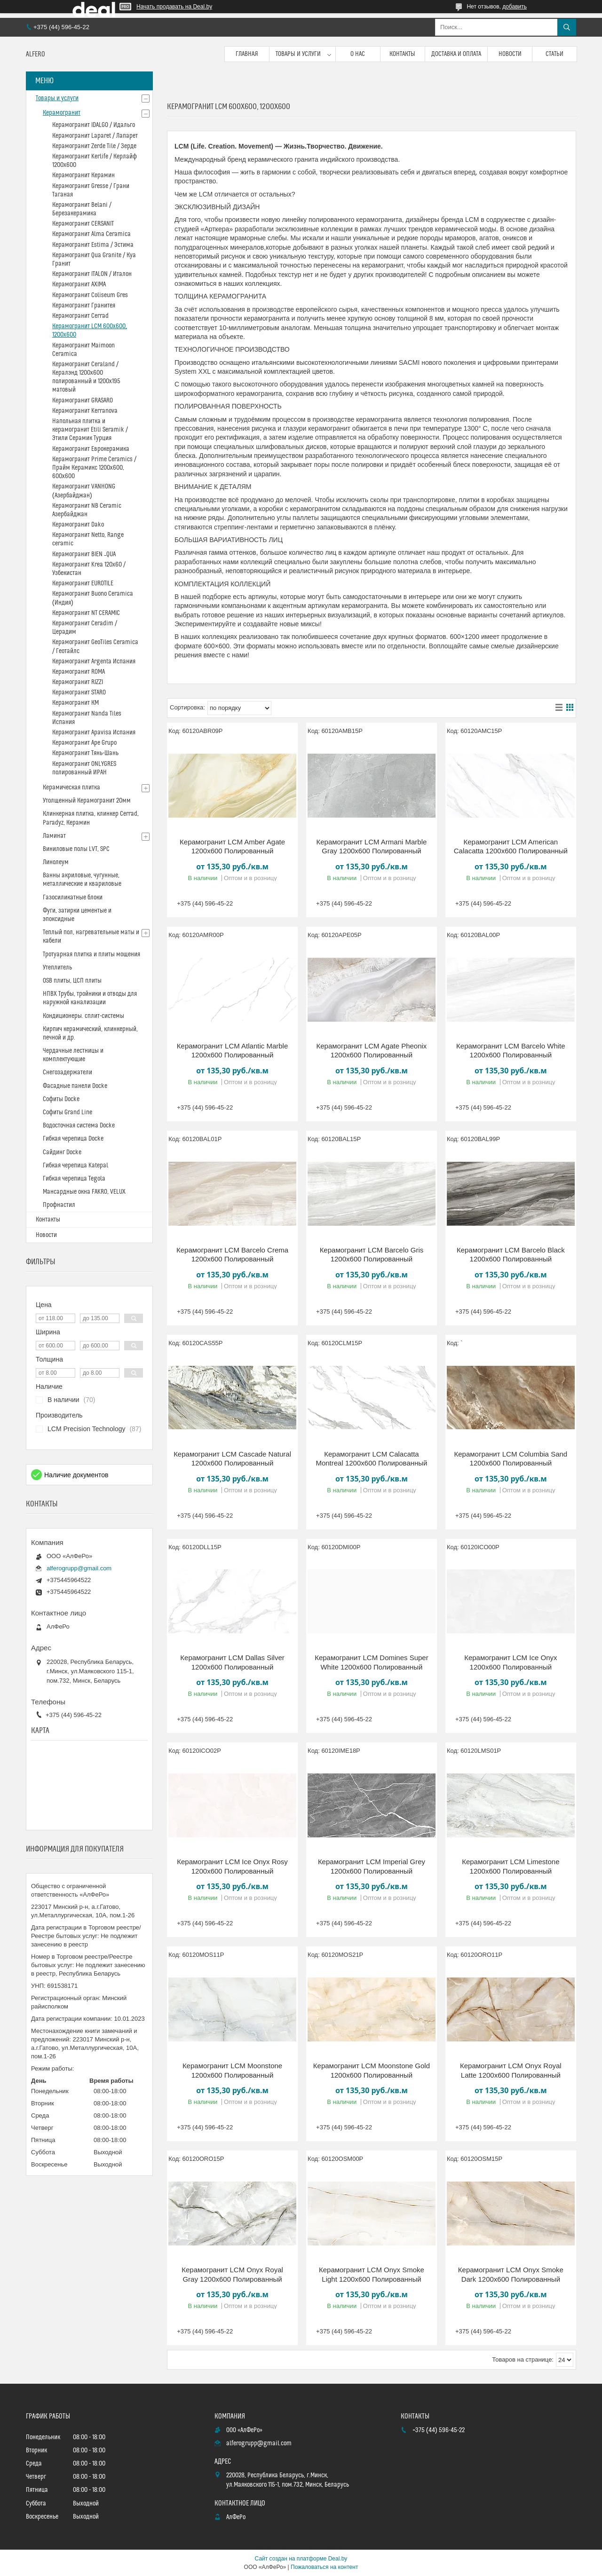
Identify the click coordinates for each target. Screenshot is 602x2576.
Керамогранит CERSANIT (83, 224)
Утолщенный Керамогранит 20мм (87, 800)
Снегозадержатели (67, 1072)
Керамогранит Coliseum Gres (90, 295)
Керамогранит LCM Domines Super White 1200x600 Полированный (371, 1662)
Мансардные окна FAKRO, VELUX (84, 1192)
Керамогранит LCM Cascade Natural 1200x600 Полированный (232, 1458)
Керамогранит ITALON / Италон (92, 274)
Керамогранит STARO (79, 692)
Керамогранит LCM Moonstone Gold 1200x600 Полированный (371, 2070)
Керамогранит (61, 113)
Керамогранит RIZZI (77, 682)
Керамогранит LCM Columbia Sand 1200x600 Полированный (510, 1458)
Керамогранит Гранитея (83, 305)
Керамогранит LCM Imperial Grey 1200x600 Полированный (371, 1866)
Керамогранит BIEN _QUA (84, 554)
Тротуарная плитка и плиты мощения (91, 954)
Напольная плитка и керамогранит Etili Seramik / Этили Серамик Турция (90, 430)
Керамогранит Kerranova (85, 411)
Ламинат (54, 836)
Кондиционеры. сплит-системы (83, 1016)
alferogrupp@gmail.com (79, 1568)
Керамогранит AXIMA (79, 284)
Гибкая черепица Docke (73, 1138)
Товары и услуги (298, 54)
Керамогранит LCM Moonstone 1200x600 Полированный (232, 2070)
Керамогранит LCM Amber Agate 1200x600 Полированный (232, 846)
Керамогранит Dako (78, 524)
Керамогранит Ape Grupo (84, 743)
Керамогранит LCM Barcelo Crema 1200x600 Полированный (232, 1254)
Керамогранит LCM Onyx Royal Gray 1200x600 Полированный (232, 2274)
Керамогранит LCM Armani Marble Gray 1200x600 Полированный (372, 846)
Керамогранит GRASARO (82, 400)
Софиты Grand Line (67, 1112)
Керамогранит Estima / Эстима (93, 245)
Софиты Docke (61, 1099)
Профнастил (59, 1205)
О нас (357, 54)
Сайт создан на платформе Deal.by (301, 2558)
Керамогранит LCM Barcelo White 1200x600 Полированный (510, 1050)
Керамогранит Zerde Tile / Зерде (94, 146)
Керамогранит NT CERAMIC (86, 613)
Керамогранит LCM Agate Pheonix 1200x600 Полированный (372, 1050)
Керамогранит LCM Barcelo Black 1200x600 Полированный (511, 1254)
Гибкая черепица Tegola (74, 1178)
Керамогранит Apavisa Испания (93, 732)
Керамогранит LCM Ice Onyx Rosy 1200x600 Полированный (232, 1866)
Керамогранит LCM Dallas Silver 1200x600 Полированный (232, 1662)
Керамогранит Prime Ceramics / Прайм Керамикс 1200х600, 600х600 (94, 468)
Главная (247, 54)
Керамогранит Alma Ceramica (91, 234)
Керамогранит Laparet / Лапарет (95, 136)
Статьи (554, 54)
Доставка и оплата (456, 54)
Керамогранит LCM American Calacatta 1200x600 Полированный (511, 846)
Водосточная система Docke (79, 1125)
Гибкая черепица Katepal (75, 1165)
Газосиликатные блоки (73, 897)
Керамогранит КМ (75, 703)
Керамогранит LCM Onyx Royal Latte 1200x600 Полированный (511, 2070)
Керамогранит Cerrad (80, 316)
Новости (510, 54)
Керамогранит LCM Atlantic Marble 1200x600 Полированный (232, 1050)
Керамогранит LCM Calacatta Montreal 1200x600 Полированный (371, 1458)
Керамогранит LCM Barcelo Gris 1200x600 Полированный (372, 1254)
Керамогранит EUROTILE (82, 583)
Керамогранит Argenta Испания (93, 661)
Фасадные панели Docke (75, 1086)
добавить (514, 6)
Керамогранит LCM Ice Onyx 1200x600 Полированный (510, 1662)
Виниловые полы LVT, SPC (76, 849)
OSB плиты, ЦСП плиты (72, 981)
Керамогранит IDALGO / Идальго (93, 125)
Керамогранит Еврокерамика (90, 449)
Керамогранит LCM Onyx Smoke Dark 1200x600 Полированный (510, 2274)
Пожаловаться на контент (324, 2567)
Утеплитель (57, 967)
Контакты (402, 54)
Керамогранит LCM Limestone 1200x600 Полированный (510, 1866)
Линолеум (56, 862)
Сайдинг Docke (62, 1152)
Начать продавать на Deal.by (174, 6)
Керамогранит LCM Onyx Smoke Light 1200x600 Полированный (371, 2274)
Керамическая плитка (71, 787)
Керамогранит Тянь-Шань (85, 753)
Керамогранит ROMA (78, 672)
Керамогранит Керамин (83, 175)
